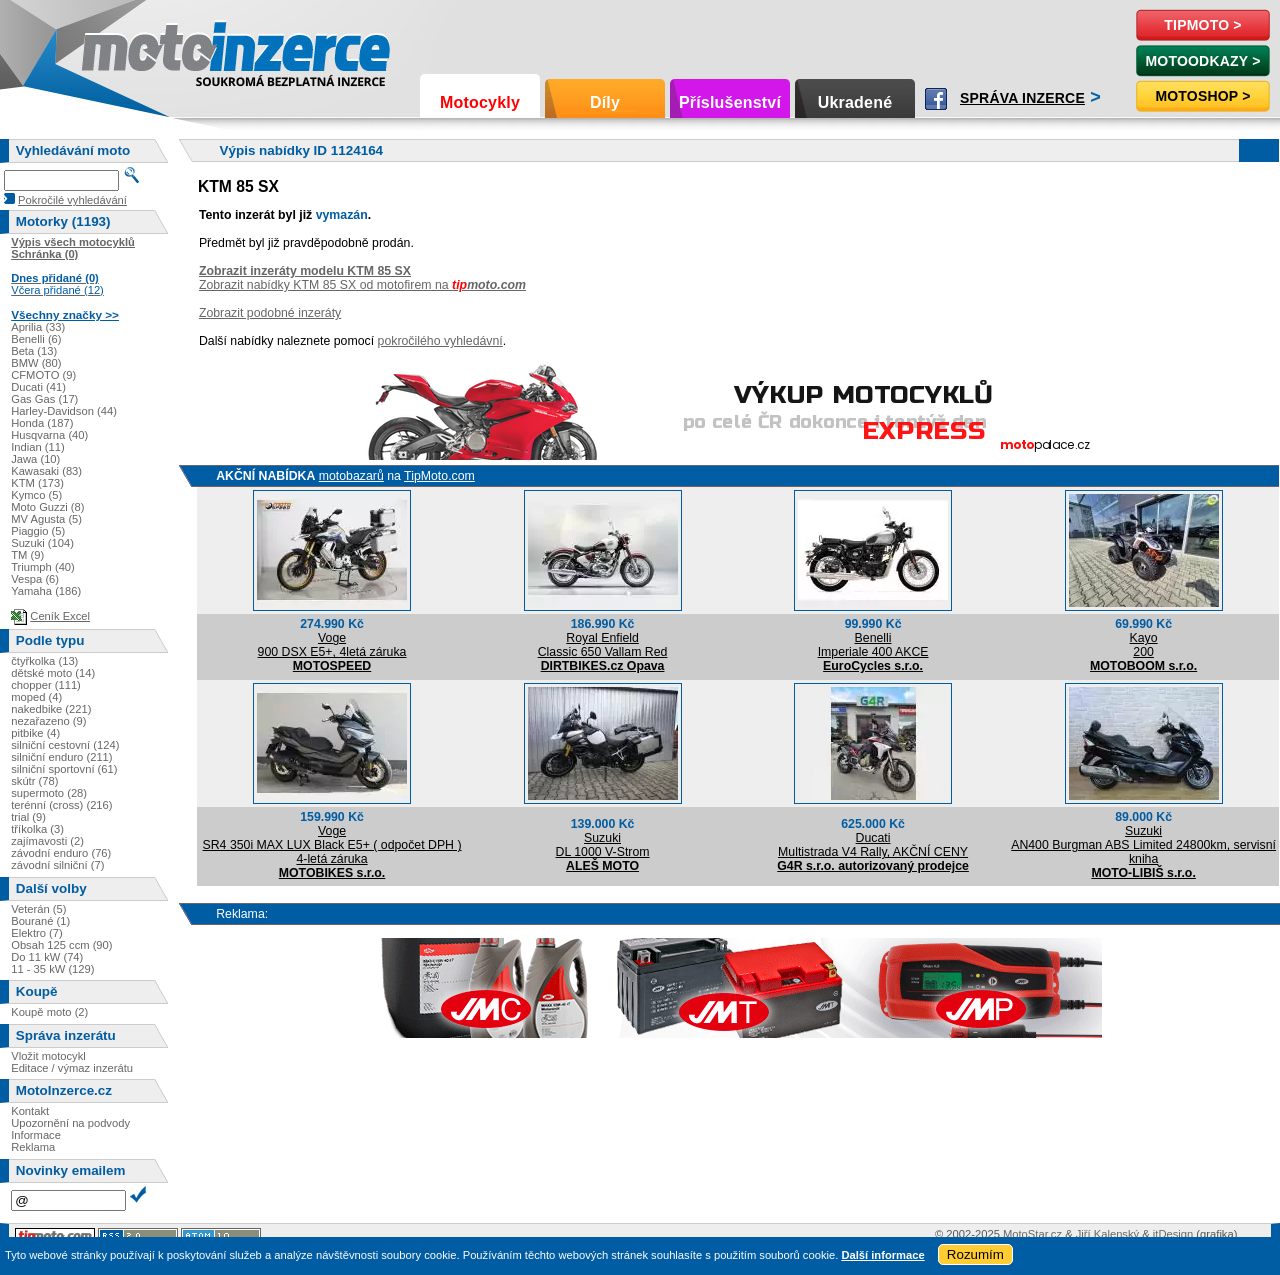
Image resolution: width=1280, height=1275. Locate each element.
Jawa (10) (35, 459)
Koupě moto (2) (49, 1012)
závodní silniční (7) (57, 865)
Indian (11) (38, 447)
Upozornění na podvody (70, 1123)
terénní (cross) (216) (61, 805)
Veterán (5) (38, 909)
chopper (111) (46, 685)
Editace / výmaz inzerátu (72, 1068)
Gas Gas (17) (44, 399)
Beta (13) (34, 351)
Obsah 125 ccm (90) (61, 945)
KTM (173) (37, 483)
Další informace (882, 1255)
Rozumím (975, 1254)
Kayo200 (1144, 645)
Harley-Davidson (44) (64, 411)
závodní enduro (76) (61, 853)
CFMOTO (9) (43, 375)
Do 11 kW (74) (47, 957)
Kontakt (30, 1111)
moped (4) (36, 697)
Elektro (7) (37, 933)
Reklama (33, 1147)
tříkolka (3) (37, 829)
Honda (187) (42, 423)
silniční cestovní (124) (65, 745)
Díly (605, 102)
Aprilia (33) (38, 327)
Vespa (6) (35, 579)
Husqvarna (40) (49, 435)
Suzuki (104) (42, 543)
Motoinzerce (124, 49)
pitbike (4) (35, 733)
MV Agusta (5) (46, 519)
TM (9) (27, 555)
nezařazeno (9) (48, 721)
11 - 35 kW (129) (52, 969)
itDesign (1173, 1234)
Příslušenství (730, 102)
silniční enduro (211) (61, 757)
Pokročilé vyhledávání (72, 200)
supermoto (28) (49, 793)
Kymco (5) (36, 495)
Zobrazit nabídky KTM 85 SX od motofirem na (362, 285)
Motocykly (480, 102)
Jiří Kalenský (1107, 1234)
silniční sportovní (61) (64, 769)
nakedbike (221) (51, 709)
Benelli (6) (36, 339)
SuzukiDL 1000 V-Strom (603, 845)
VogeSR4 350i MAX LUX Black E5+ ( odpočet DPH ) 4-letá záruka (332, 845)
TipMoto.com (439, 476)
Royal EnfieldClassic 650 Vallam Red (603, 645)
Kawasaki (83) (46, 471)
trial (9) (28, 817)
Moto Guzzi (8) (47, 507)
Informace (36, 1135)
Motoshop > (1202, 96)
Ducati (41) (38, 387)
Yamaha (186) (46, 591)
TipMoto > (1202, 25)
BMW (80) (36, 363)
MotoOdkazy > (1202, 61)
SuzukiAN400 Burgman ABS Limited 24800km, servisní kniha (1143, 845)
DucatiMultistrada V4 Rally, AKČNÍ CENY (873, 845)
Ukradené (855, 102)
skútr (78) (34, 781)
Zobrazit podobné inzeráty (270, 313)
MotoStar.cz (1032, 1234)
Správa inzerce (1022, 98)
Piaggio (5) (38, 531)
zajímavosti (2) (47, 841)
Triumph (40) (43, 567)
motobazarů (351, 476)
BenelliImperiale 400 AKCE (873, 645)
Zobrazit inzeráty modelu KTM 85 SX (305, 271)
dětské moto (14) (53, 673)
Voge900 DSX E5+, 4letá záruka (332, 645)
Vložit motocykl (48, 1056)
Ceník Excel (60, 616)
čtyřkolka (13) (44, 661)
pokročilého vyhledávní (440, 341)
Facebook (936, 99)
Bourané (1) (40, 921)
